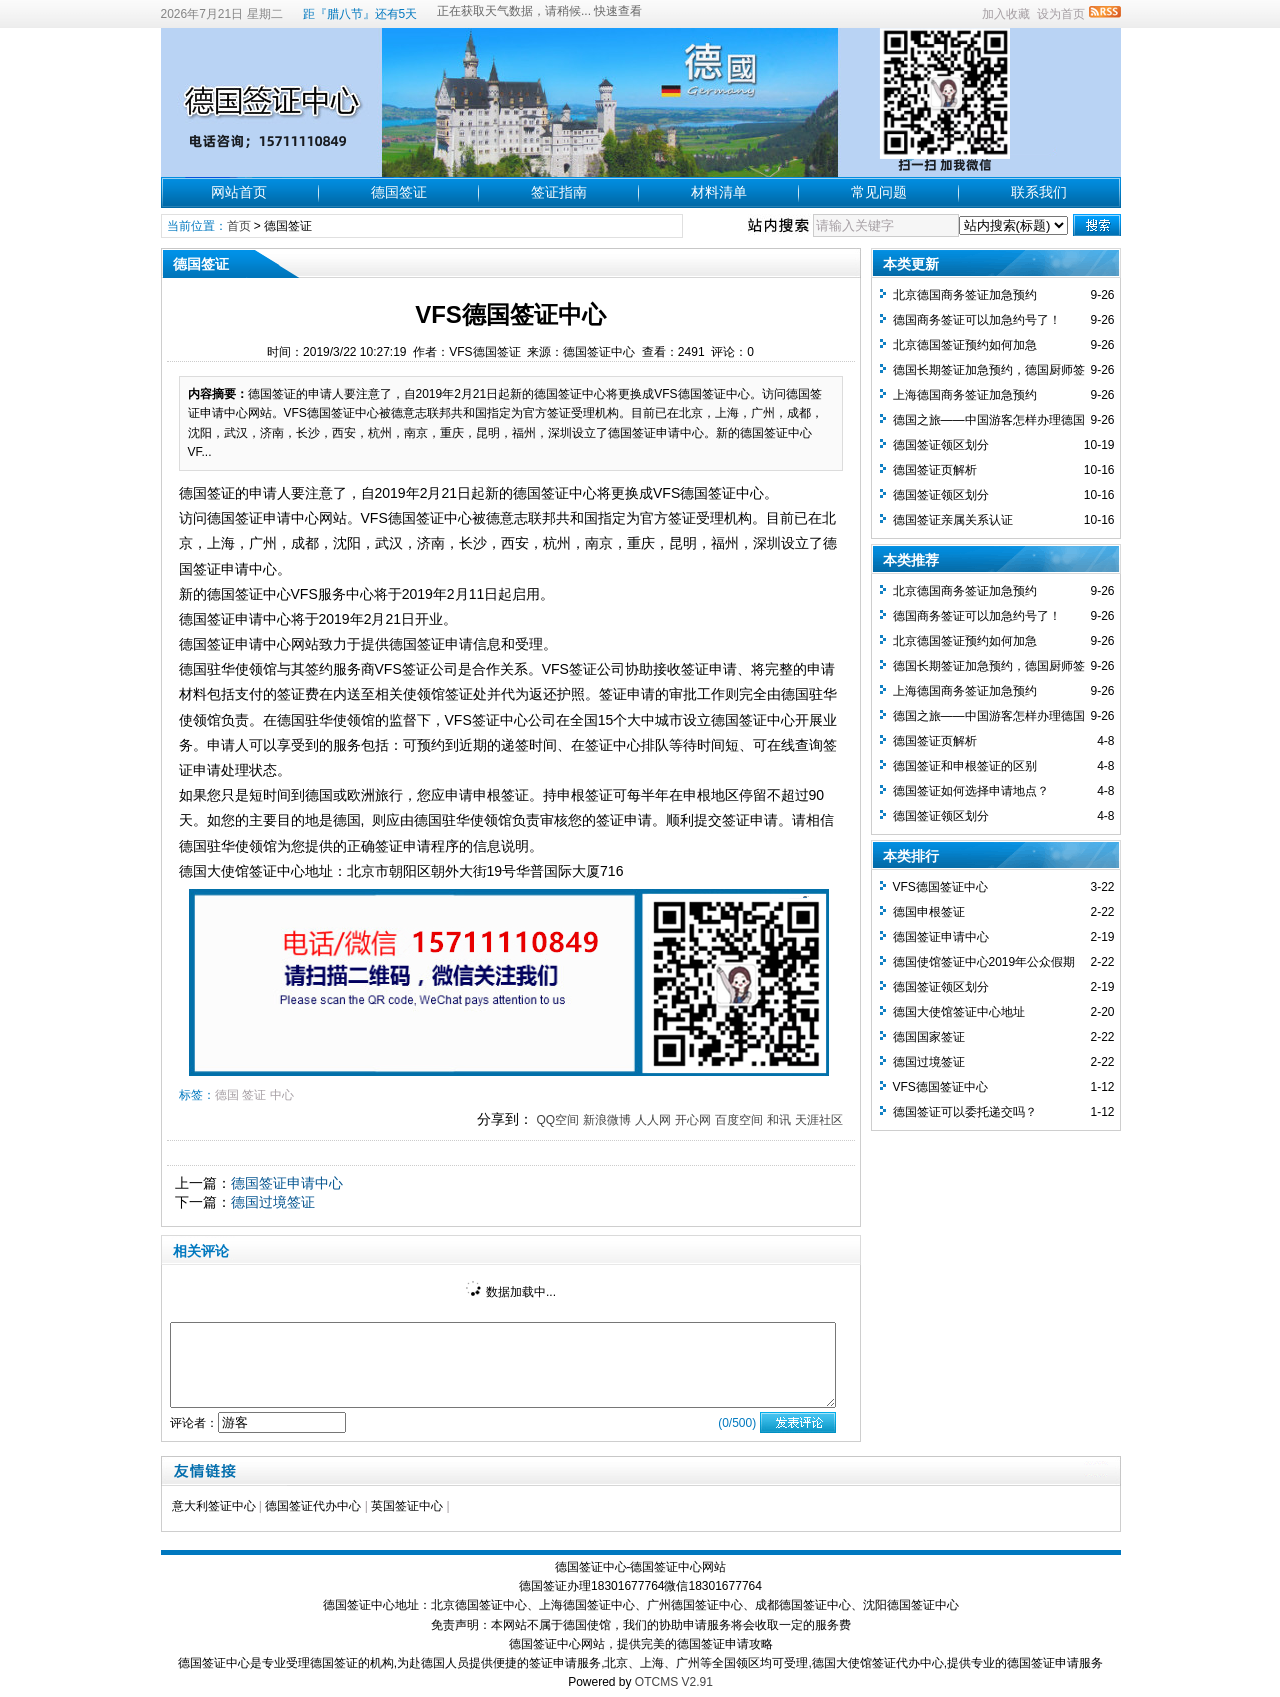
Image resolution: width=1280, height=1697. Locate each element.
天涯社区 (819, 1120)
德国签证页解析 (935, 470)
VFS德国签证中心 (940, 887)
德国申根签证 (929, 912)
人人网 (653, 1120)
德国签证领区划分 (941, 445)
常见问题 (879, 192)
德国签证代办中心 (313, 1506)
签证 (254, 1095)
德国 (227, 1095)
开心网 (693, 1120)
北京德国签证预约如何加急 (965, 345)
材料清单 (719, 192)
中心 (282, 1095)
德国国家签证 (929, 1037)
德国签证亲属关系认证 (953, 520)
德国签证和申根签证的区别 (965, 766)
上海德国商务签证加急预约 (965, 395)
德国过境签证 (273, 1202)
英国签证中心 (407, 1506)
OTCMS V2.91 (674, 1682)
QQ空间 (557, 1120)
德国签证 (399, 192)
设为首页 (1061, 14)
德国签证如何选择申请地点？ (971, 791)
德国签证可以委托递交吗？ (965, 1112)
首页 (239, 226)
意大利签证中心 (214, 1506)
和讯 (779, 1120)
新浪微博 (607, 1120)
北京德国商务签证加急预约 (965, 295)
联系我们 (1039, 192)
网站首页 (239, 192)
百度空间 (739, 1120)
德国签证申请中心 (287, 1183)
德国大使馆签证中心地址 (959, 1012)
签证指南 (559, 192)
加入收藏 (1006, 14)
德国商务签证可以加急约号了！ (977, 320)
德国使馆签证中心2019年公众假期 (984, 962)
